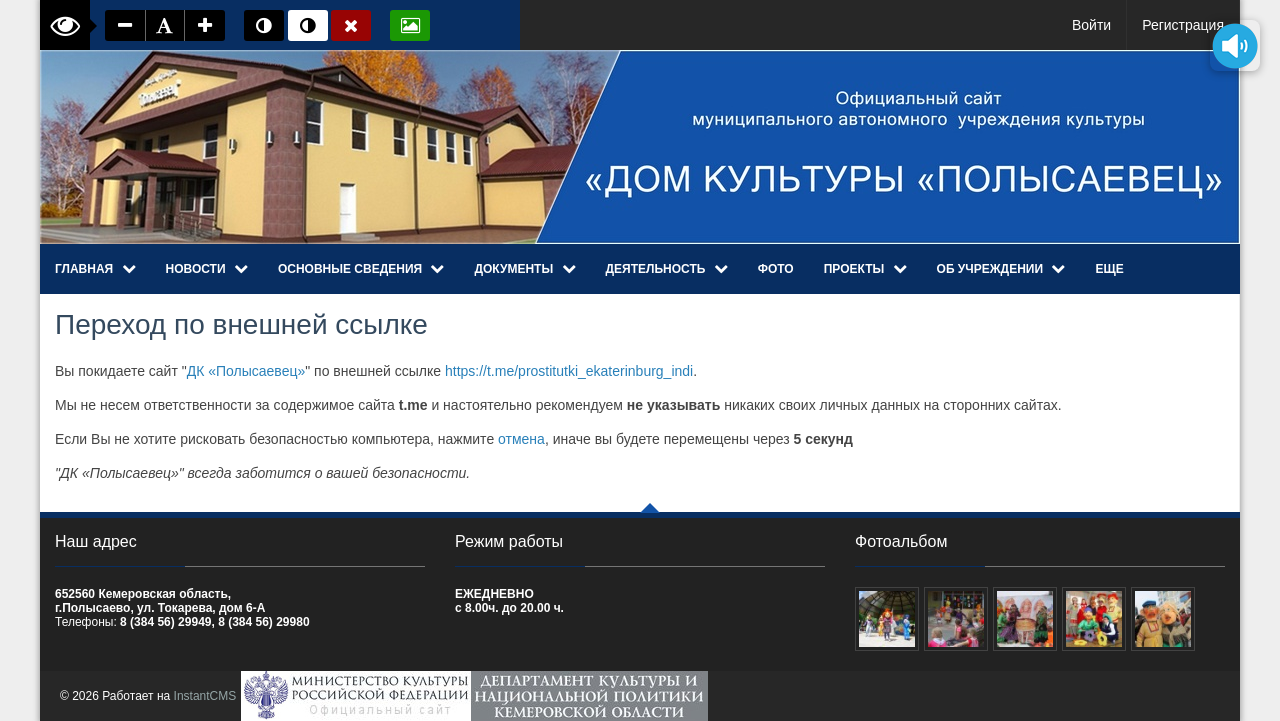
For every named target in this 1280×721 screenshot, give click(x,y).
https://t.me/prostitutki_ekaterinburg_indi (569, 371)
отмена (521, 439)
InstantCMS (205, 696)
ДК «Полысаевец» (246, 371)
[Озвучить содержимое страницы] (1235, 45)
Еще (1109, 269)
